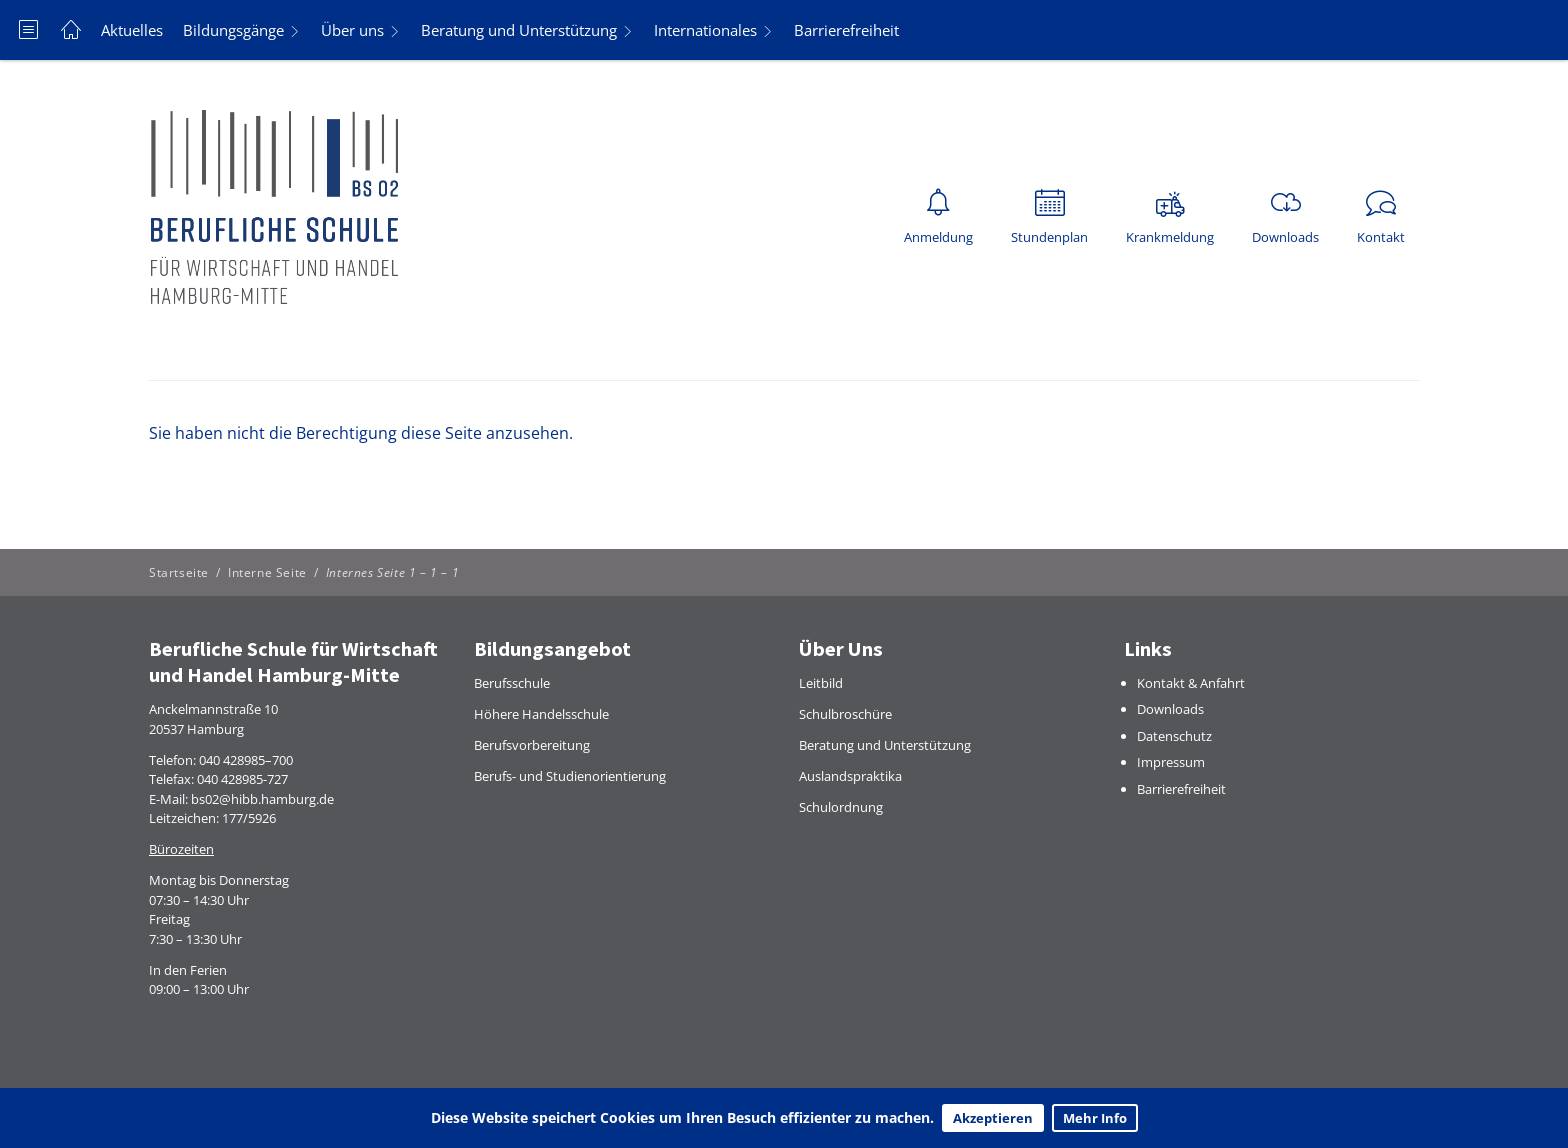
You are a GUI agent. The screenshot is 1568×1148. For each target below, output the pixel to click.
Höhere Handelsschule (541, 714)
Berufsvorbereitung (532, 745)
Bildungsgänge (233, 30)
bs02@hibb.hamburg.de (262, 799)
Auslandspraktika (850, 776)
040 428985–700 (246, 760)
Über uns (352, 30)
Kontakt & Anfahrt (1191, 683)
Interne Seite (267, 572)
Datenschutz (1174, 736)
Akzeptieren (993, 1118)
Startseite (179, 572)
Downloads (1170, 709)
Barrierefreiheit (846, 30)
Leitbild (821, 683)
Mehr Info (1095, 1118)
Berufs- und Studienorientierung (570, 776)
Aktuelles (132, 30)
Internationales (705, 30)
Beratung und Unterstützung (519, 30)
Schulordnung (841, 807)
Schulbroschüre (845, 714)
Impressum (1171, 762)
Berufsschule (512, 683)
